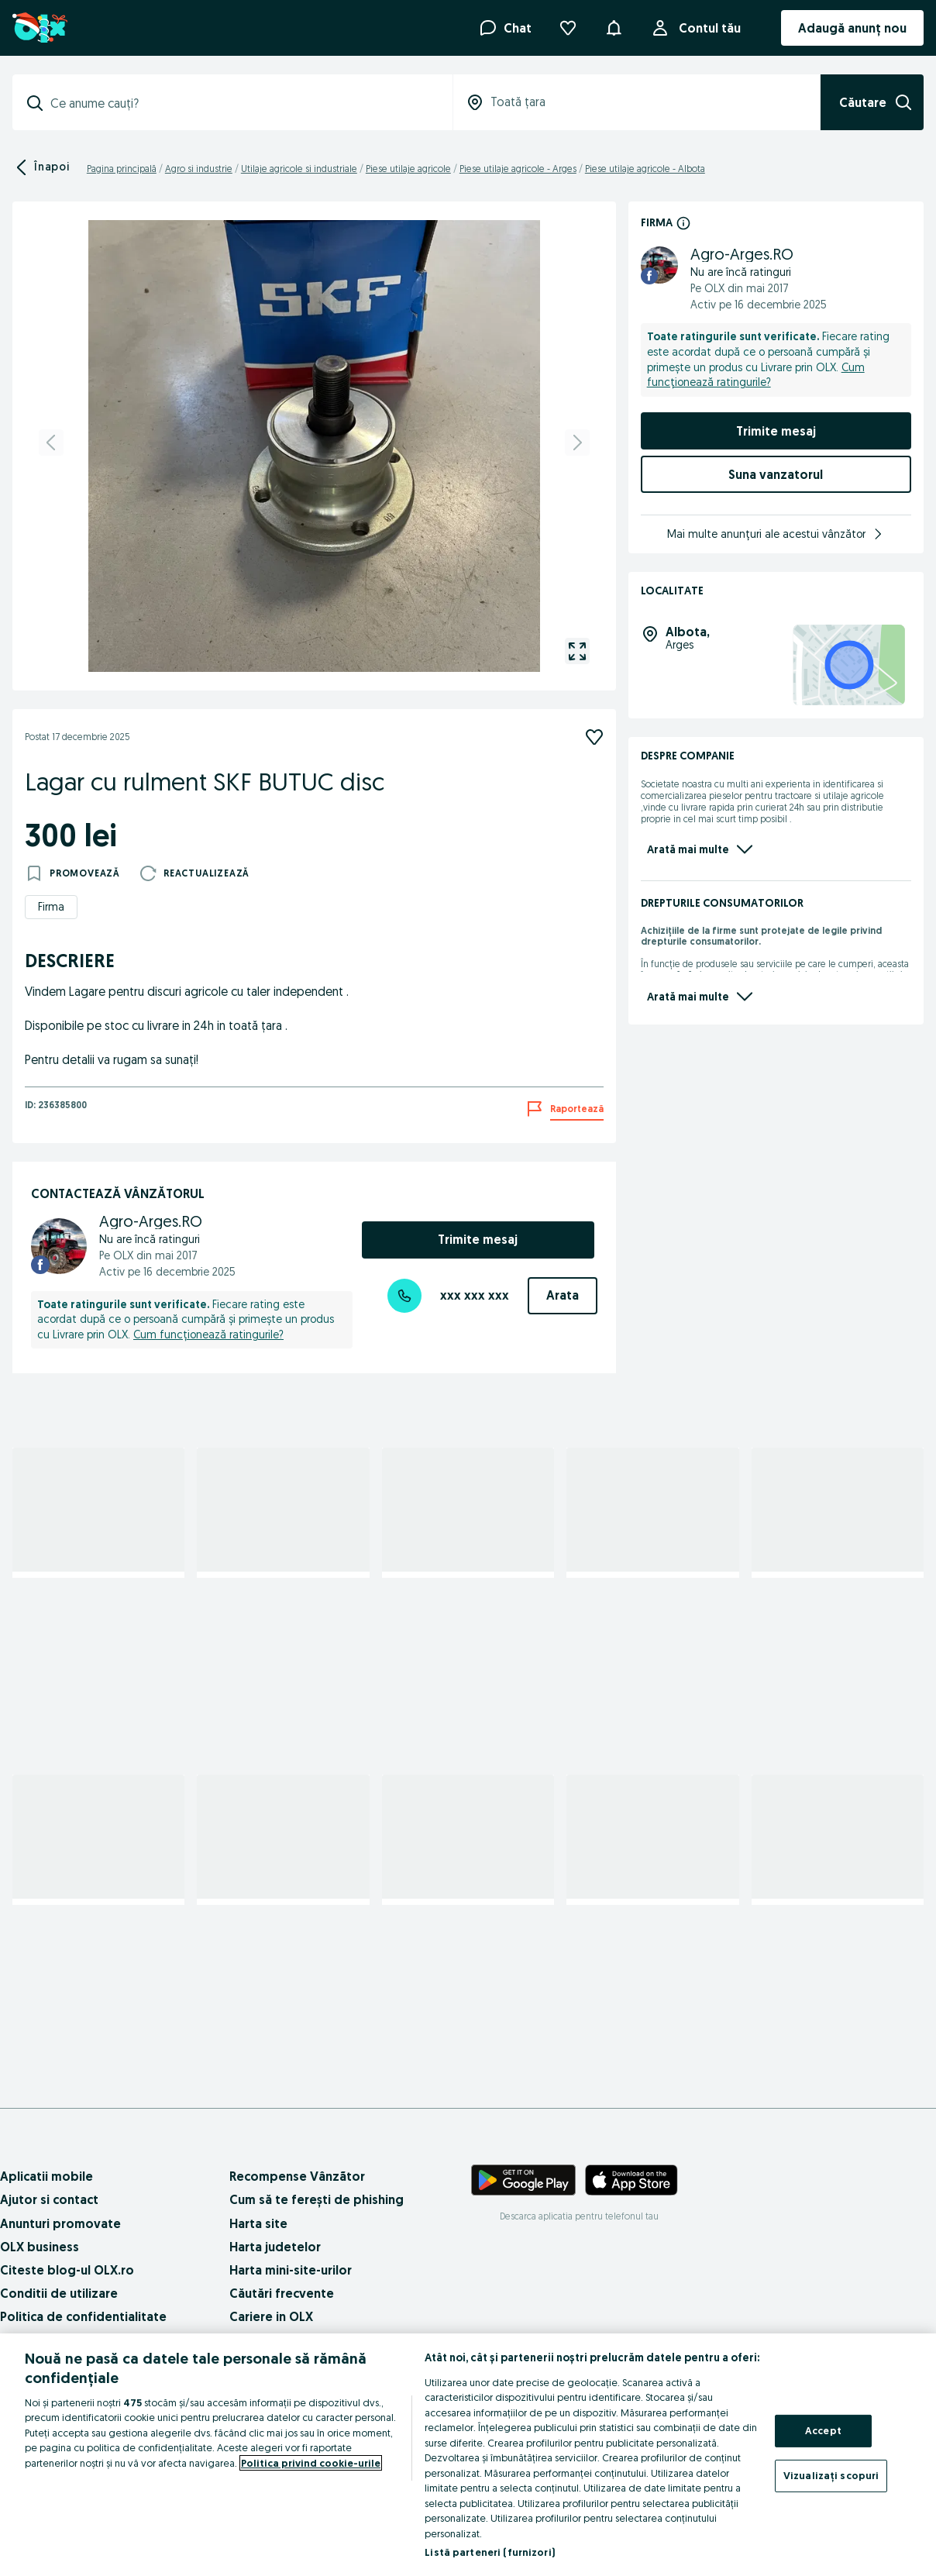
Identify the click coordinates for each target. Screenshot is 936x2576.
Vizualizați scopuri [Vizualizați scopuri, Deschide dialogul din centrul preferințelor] (831, 2475)
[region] (468, 2454)
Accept (823, 2430)
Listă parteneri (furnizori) (490, 2552)
